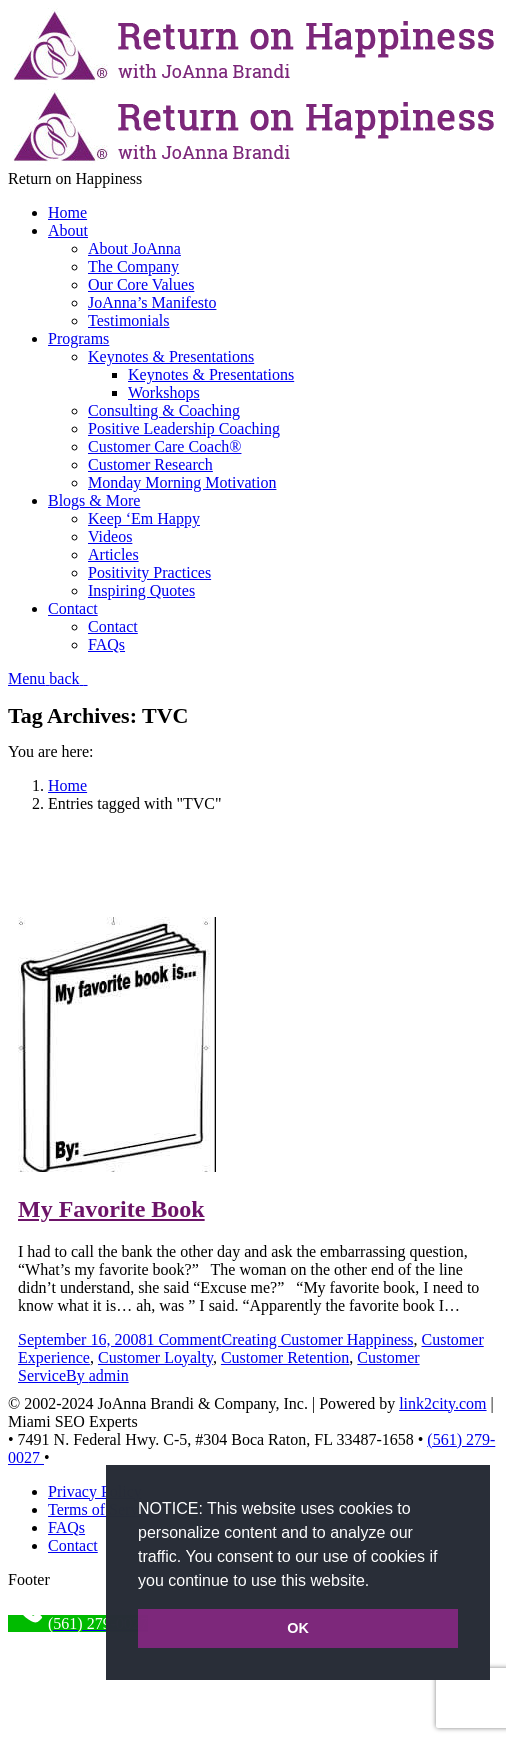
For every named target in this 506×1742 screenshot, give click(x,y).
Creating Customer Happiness (318, 1339)
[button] (377, 1582)
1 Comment (183, 1339)
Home (67, 785)
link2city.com (442, 1403)
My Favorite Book (111, 1209)
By (97, 1375)
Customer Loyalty (155, 1357)
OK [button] (298, 1628)
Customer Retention (285, 1357)
